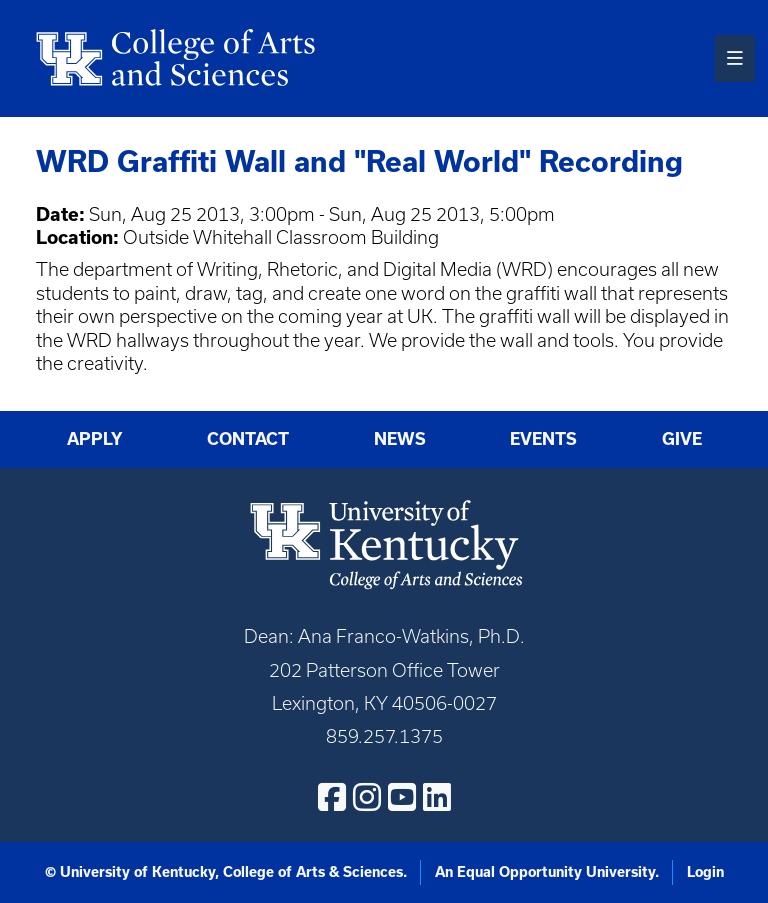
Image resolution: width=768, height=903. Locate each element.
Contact (248, 439)
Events (543, 439)
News (400, 439)
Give (682, 439)
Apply (95, 439)
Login (705, 872)
